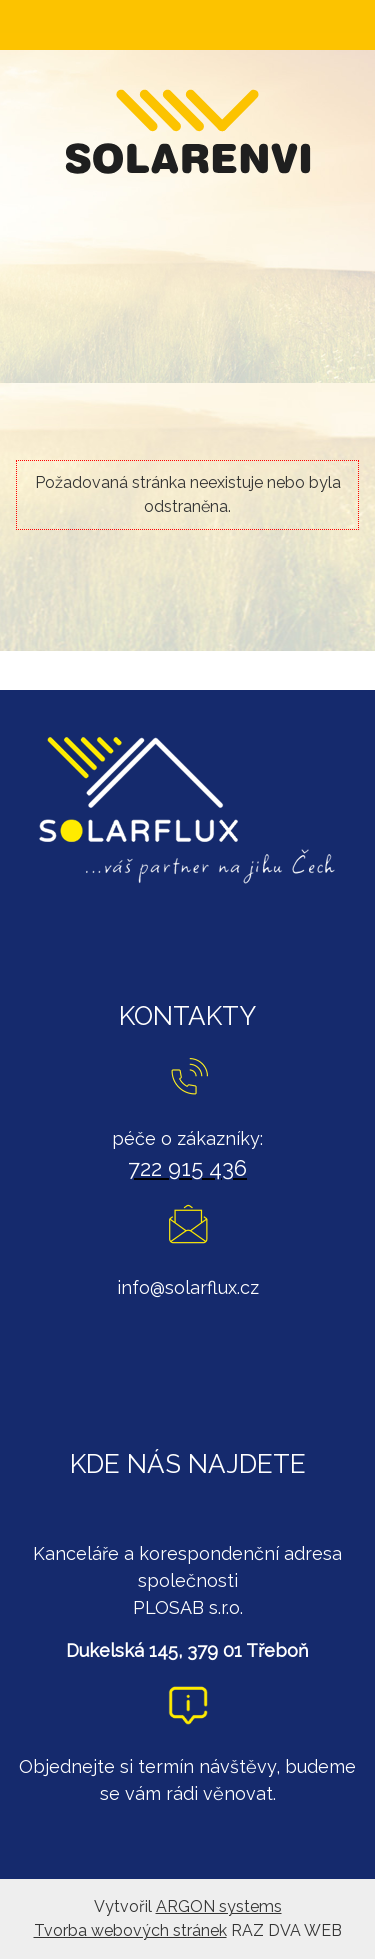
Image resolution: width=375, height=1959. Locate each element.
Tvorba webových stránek (130, 1930)
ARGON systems (219, 1906)
